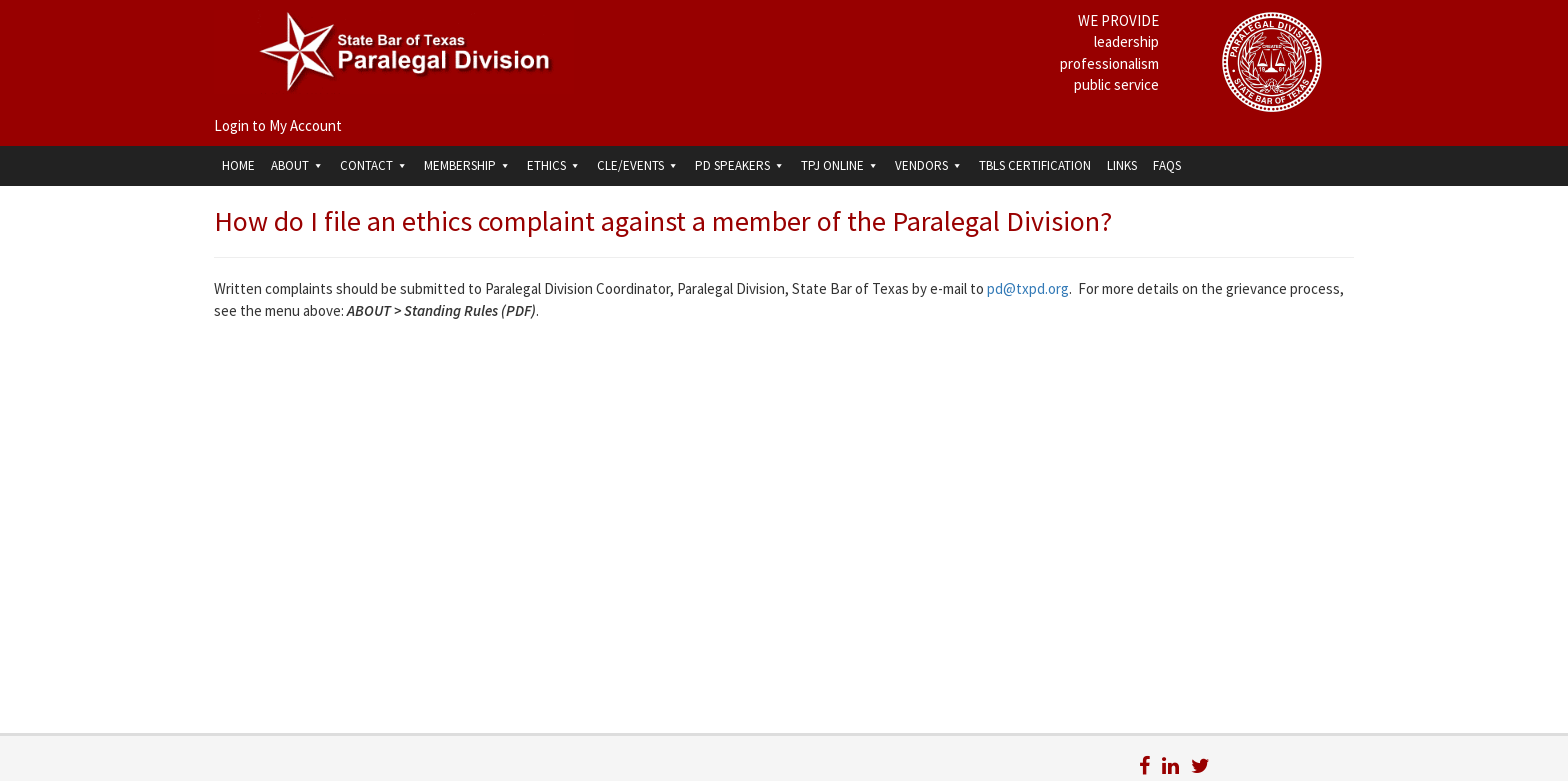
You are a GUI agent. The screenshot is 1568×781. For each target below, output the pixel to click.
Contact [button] (374, 165)
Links (1122, 165)
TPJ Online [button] (840, 165)
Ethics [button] (554, 165)
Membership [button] (467, 165)
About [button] (297, 165)
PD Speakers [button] (740, 165)
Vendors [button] (929, 165)
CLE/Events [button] (638, 165)
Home (238, 165)
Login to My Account (278, 125)
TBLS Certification (1035, 165)
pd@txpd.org (1028, 288)
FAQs (1167, 165)
